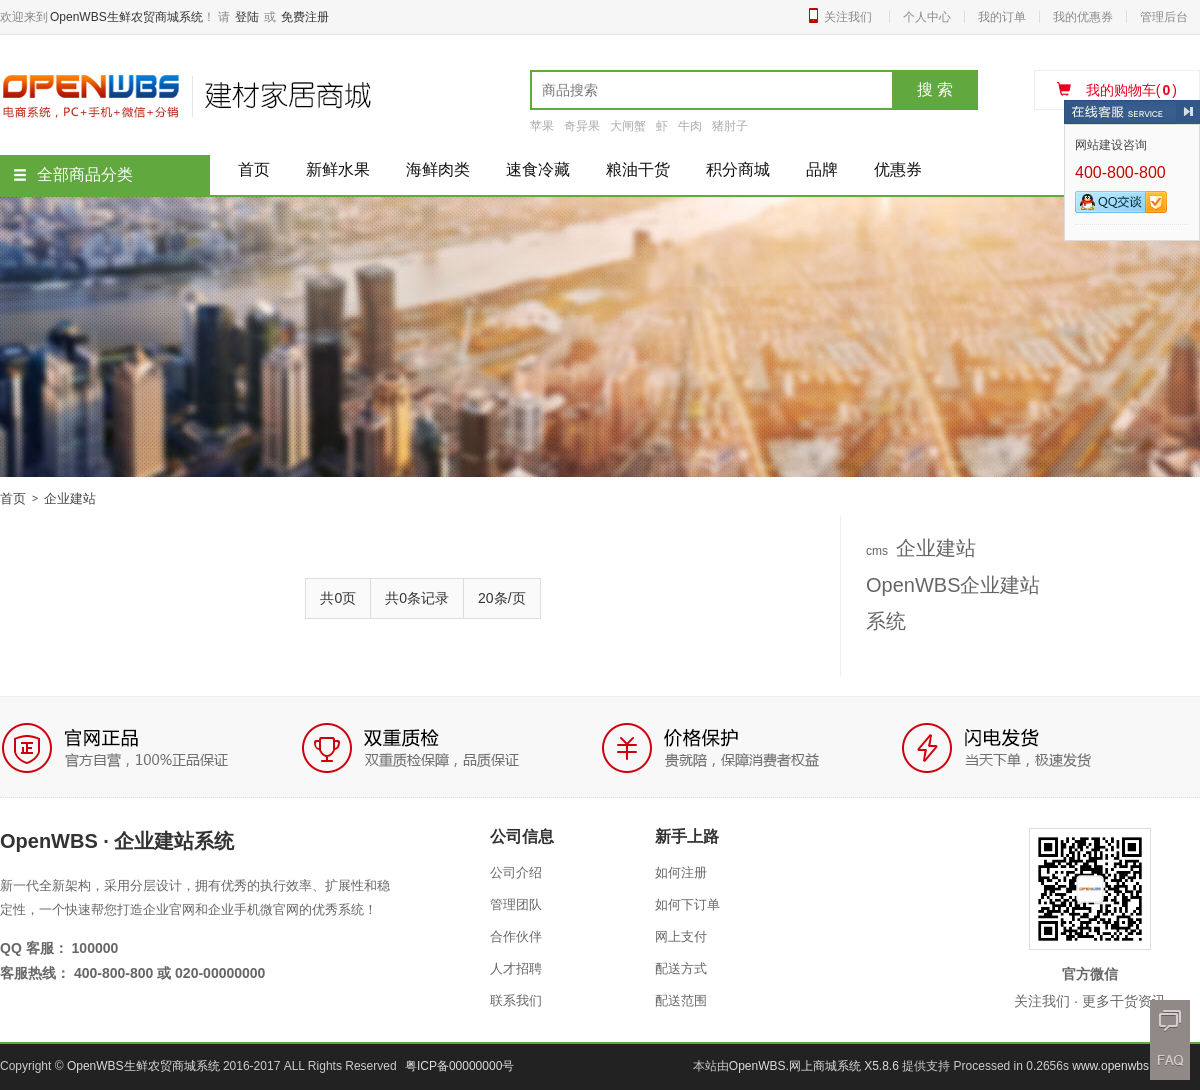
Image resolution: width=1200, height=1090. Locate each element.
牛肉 (690, 126)
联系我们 (516, 1000)
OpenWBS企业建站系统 (953, 603)
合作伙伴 (516, 936)
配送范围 (681, 1000)
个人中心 (927, 17)
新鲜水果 (338, 169)
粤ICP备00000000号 (459, 1066)
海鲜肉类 (438, 169)
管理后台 (1164, 17)
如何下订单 (687, 904)
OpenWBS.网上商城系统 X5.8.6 (815, 1066)
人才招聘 (516, 968)
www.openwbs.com (1123, 1066)
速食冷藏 (538, 169)
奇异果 (582, 126)
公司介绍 (516, 872)
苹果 (542, 126)
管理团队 (516, 904)
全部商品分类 (73, 174)
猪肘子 (730, 126)
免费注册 (305, 17)
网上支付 (681, 936)
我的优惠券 (1083, 17)
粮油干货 (638, 169)
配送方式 (681, 968)
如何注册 (681, 872)
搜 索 (935, 89)
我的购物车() (1117, 90)
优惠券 (898, 169)
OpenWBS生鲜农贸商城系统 (126, 17)
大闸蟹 (628, 126)
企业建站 (936, 548)
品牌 (822, 169)
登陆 (247, 17)
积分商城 (738, 169)
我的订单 (1002, 17)
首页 (254, 169)
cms (877, 551)
